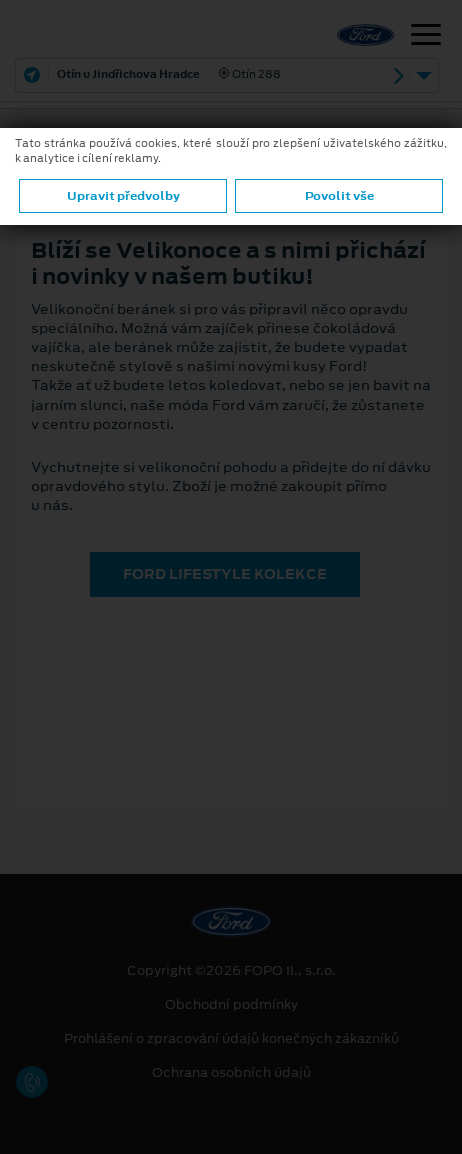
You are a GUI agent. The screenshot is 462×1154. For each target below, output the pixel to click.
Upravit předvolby (123, 196)
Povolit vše (339, 196)
